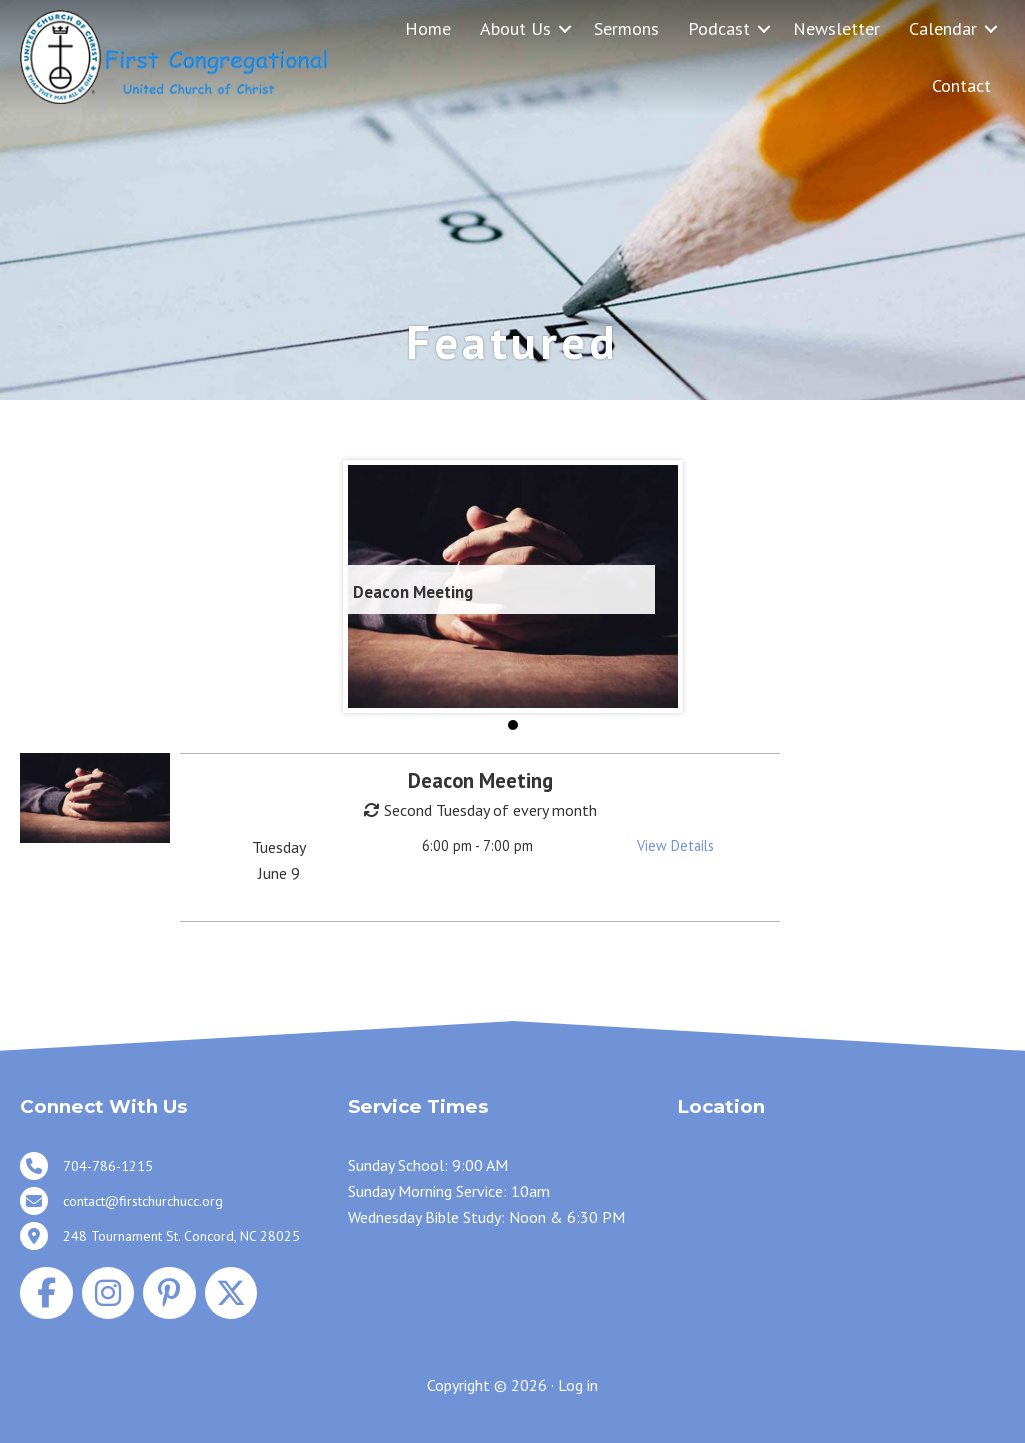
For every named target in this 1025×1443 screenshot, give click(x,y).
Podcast (719, 28)
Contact (961, 85)
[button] (565, 28)
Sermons (626, 28)
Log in (578, 1385)
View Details (675, 845)
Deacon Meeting (413, 592)
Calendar (943, 28)
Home (428, 28)
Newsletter (836, 28)
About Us (515, 28)
